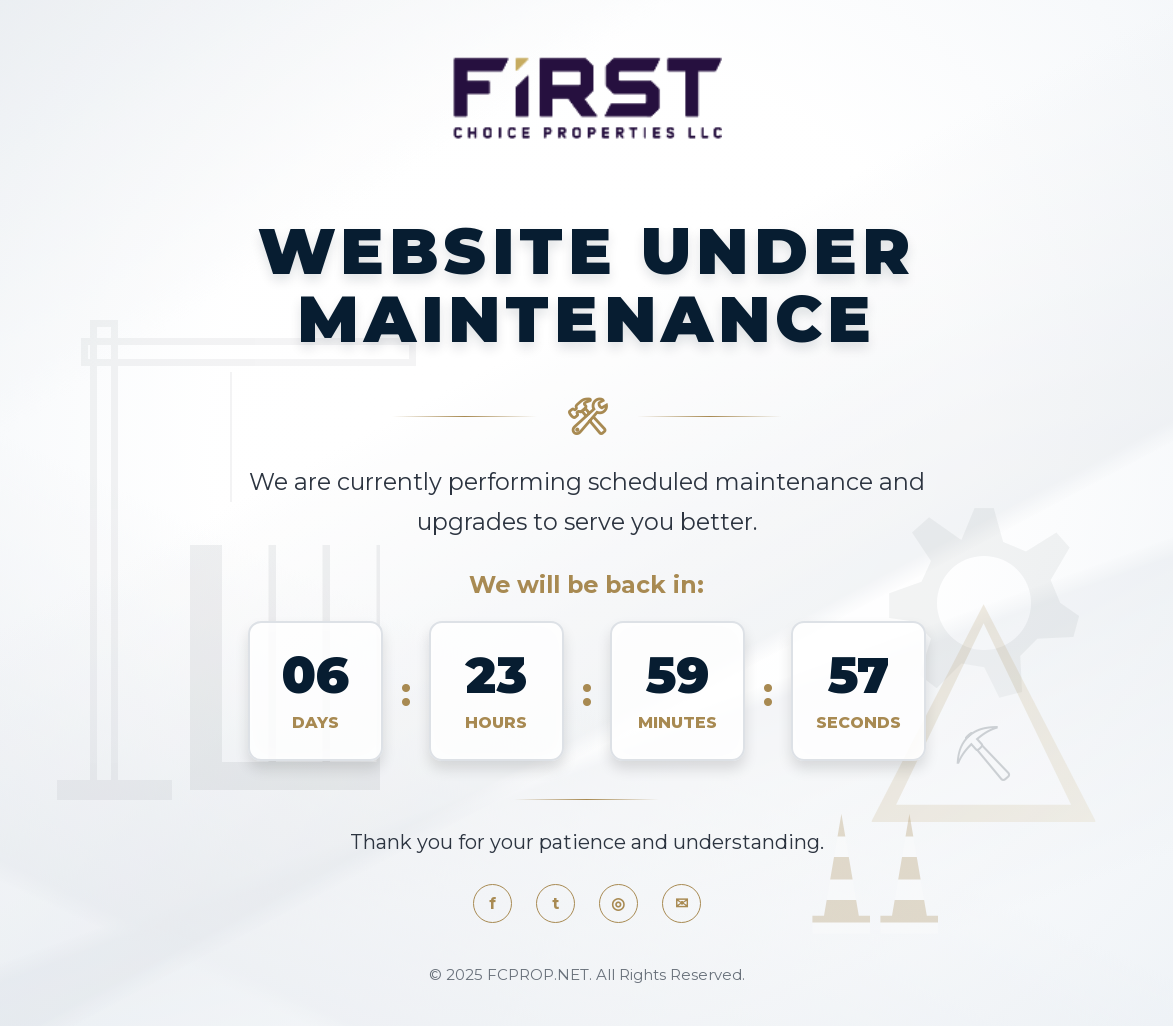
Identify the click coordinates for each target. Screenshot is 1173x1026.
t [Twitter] (555, 903)
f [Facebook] (492, 903)
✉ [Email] (681, 903)
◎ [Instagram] (618, 903)
